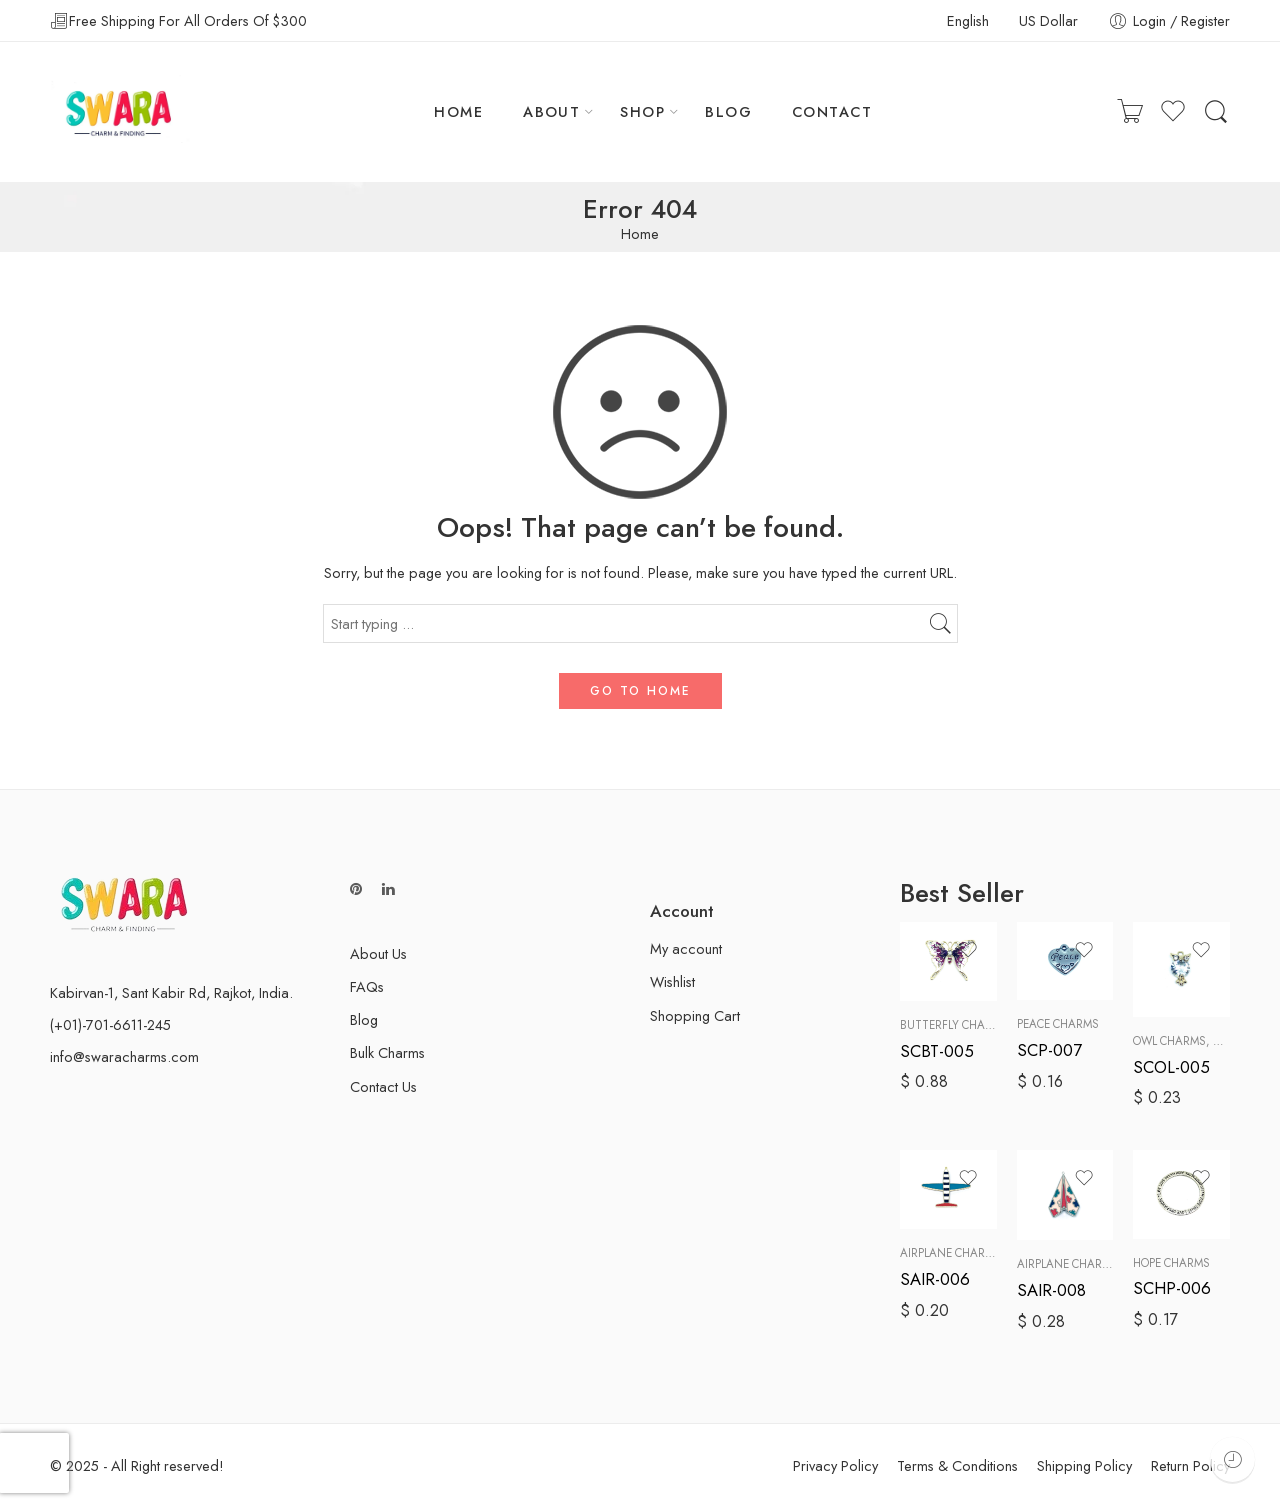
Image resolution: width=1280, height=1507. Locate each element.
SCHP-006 (1172, 1288)
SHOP (642, 111)
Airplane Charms (950, 1253)
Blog (364, 1019)
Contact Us (383, 1086)
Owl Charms (1169, 1041)
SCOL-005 (1171, 1067)
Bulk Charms (387, 1052)
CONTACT (832, 111)
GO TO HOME (640, 691)
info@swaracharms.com (124, 1056)
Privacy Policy (835, 1465)
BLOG (728, 111)
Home (640, 234)
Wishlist (672, 981)
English (968, 20)
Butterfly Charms (954, 1025)
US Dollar (1048, 20)
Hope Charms (1171, 1263)
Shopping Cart (695, 1015)
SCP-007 (1049, 1050)
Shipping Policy (1084, 1465)
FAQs (367, 986)
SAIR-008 (1051, 1290)
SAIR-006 (935, 1279)
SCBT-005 (937, 1051)
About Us (378, 953)
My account (686, 948)
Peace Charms (1058, 1024)
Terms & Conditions (957, 1465)
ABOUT (551, 111)
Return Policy (1190, 1465)
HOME (458, 111)
